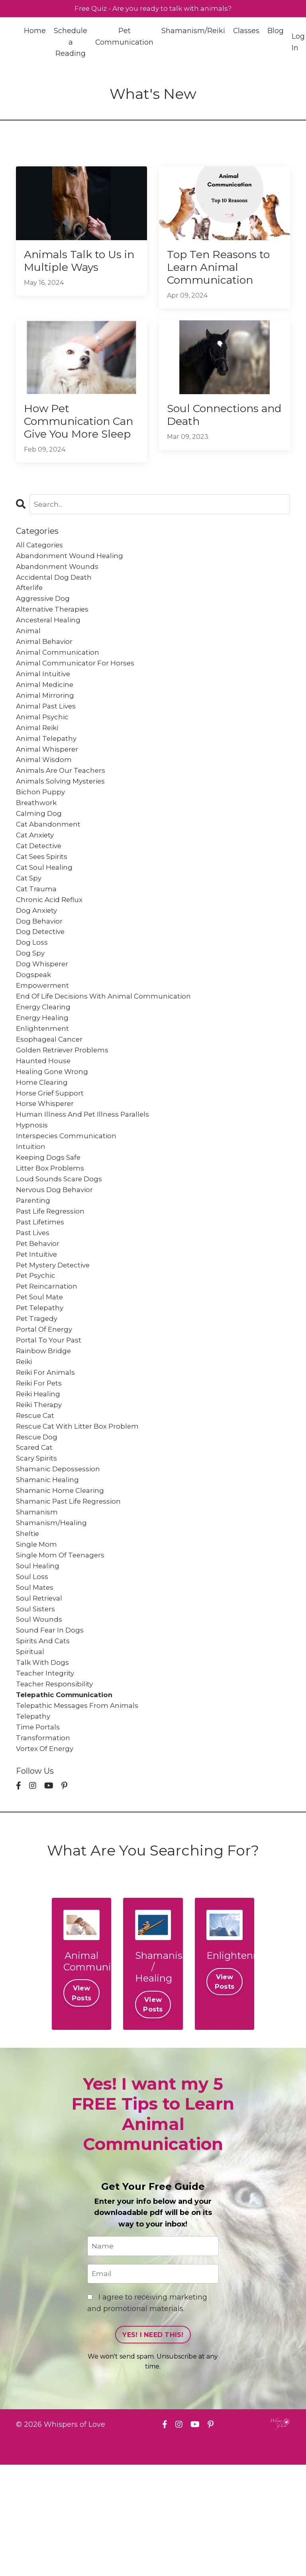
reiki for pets (40, 1467)
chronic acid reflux (51, 950)
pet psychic (37, 1352)
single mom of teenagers (62, 1650)
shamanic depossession (60, 1558)
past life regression (52, 1283)
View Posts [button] (81, 2102)
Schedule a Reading (70, 43)
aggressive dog (44, 628)
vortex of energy (46, 1857)
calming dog (40, 858)
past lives (34, 1306)
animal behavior (46, 674)
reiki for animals (47, 1455)
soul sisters (36, 1708)
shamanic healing (49, 1570)
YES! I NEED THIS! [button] (152, 2446)
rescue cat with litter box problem (80, 1512)
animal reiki (39, 766)
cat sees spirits (43, 904)
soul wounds (39, 1719)
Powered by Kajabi (264, 2555)
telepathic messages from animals (80, 1811)
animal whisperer (48, 789)
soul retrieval (40, 1696)
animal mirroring (46, 731)
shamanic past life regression (71, 1593)
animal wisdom (45, 800)
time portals (39, 1834)
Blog (276, 31)
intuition (31, 1214)
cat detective (40, 892)
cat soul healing (46, 915)
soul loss (32, 1673)
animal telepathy (48, 777)
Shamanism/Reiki (194, 31)
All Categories (41, 571)
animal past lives (48, 743)
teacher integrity (46, 1777)
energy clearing (45, 1064)
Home (35, 31)
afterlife (30, 616)
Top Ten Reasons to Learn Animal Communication (224, 270)
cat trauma (37, 938)
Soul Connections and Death (218, 422)
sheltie (28, 1627)
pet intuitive (38, 1329)
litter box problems (51, 1237)
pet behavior (39, 1317)
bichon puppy (41, 835)
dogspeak (34, 1030)
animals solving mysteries (63, 823)
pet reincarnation (48, 1363)
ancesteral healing (50, 651)
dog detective (42, 984)
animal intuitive (44, 708)
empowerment (43, 1041)
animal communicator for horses (77, 697)
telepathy (34, 1823)
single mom (37, 1639)
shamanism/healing (53, 1616)
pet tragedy (38, 1398)
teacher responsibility (56, 1788)
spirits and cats (44, 1742)
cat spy (29, 926)
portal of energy (45, 1409)
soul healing (38, 1662)
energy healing (43, 1076)
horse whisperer (46, 1168)
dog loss (32, 995)
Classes (246, 31)
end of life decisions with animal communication (108, 1053)
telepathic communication (67, 1800)
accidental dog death (56, 605)
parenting (34, 1271)
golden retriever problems (64, 1110)
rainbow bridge (45, 1432)
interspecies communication (68, 1202)
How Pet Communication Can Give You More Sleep (79, 437)
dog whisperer (43, 1019)
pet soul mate (41, 1374)
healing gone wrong (53, 1133)
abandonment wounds (58, 593)
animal (29, 662)
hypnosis (32, 1191)
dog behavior (40, 973)
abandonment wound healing (71, 582)
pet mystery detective (55, 1340)
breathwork (37, 846)
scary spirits (38, 1547)
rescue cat (36, 1501)
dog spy (31, 1007)
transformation (43, 1846)
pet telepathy (41, 1386)
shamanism (37, 1604)
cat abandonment (49, 869)
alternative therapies (54, 639)
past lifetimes (41, 1294)
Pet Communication (124, 37)
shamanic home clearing (62, 1581)
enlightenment (43, 1088)
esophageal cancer (51, 1099)
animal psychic (43, 754)
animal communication (59, 685)
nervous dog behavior (56, 1260)
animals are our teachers (63, 811)
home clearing (43, 1145)
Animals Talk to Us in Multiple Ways (78, 263)
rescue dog (37, 1524)
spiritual (31, 1754)
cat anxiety (36, 880)
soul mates (35, 1685)
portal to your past (50, 1421)
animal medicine (46, 720)
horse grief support (51, 1156)
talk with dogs (43, 1765)
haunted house (44, 1122)
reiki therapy (40, 1489)
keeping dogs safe (50, 1225)
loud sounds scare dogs (60, 1248)
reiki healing (40, 1478)
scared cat (35, 1536)
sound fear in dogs (51, 1731)
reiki (25, 1443)
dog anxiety (38, 961)
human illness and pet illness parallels (85, 1179)
